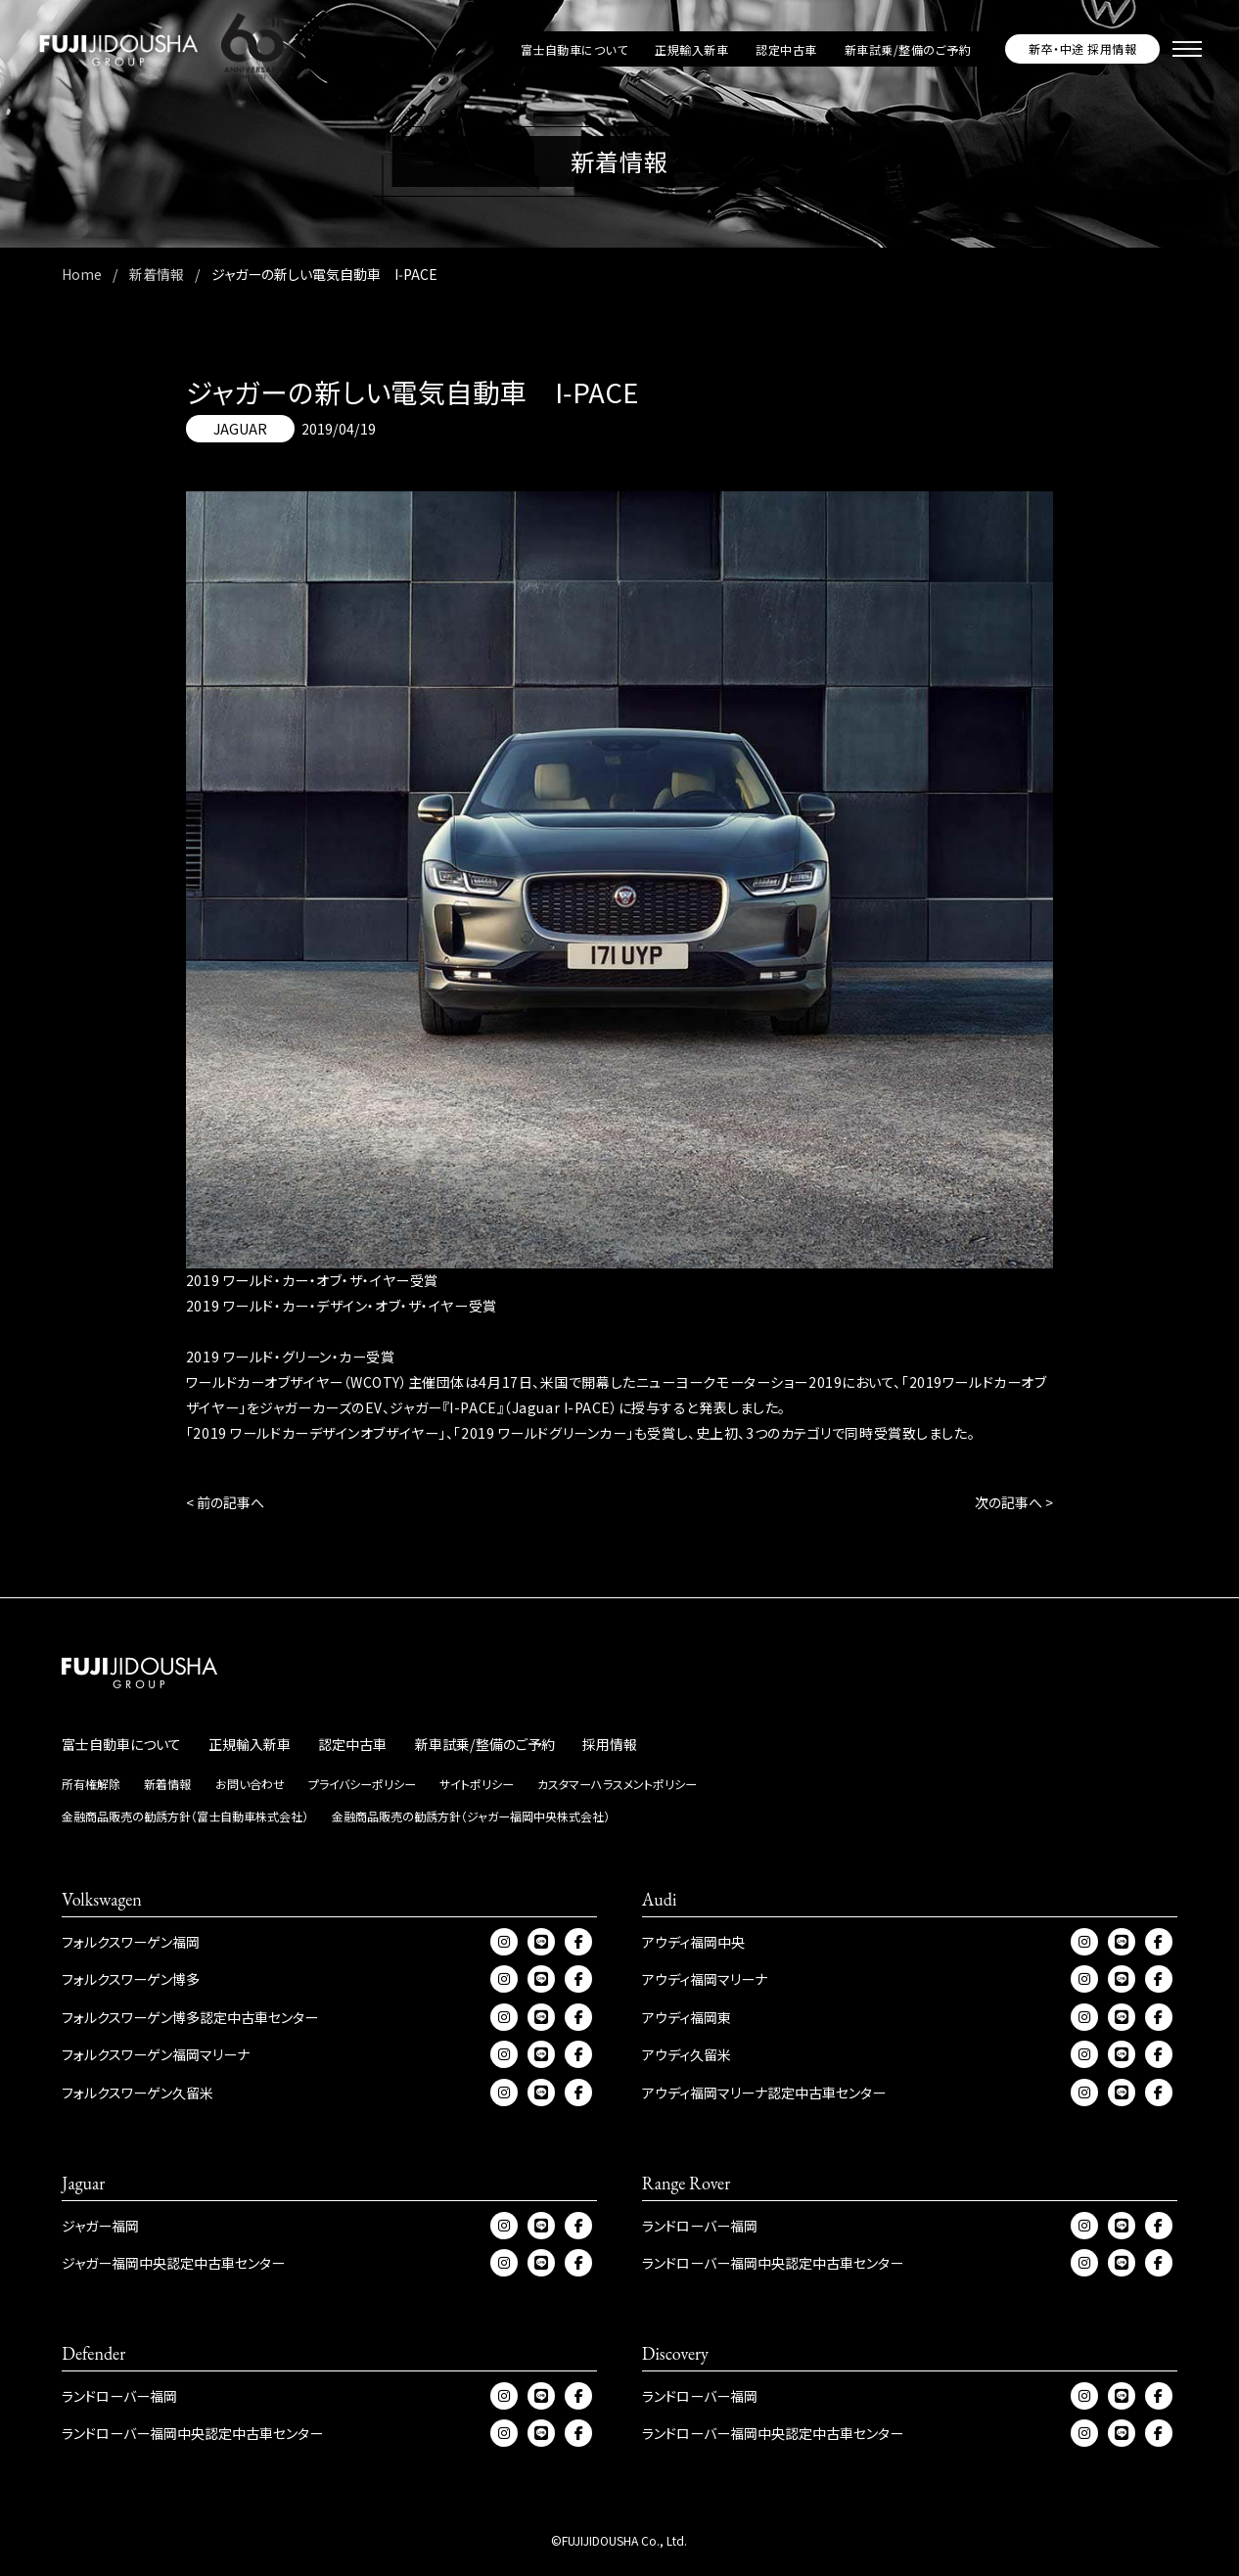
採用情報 (609, 1744)
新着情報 (167, 1783)
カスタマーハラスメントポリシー (617, 1783)
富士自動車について (574, 49)
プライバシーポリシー (362, 1783)
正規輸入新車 (691, 49)
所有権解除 (91, 1783)
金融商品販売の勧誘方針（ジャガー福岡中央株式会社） (471, 1816)
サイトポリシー (476, 1783)
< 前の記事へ (225, 1502)
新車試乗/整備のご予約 (908, 49)
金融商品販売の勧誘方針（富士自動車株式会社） (185, 1816)
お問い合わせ (250, 1783)
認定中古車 (786, 49)
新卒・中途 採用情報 (1082, 48)
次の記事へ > (1014, 1502)
